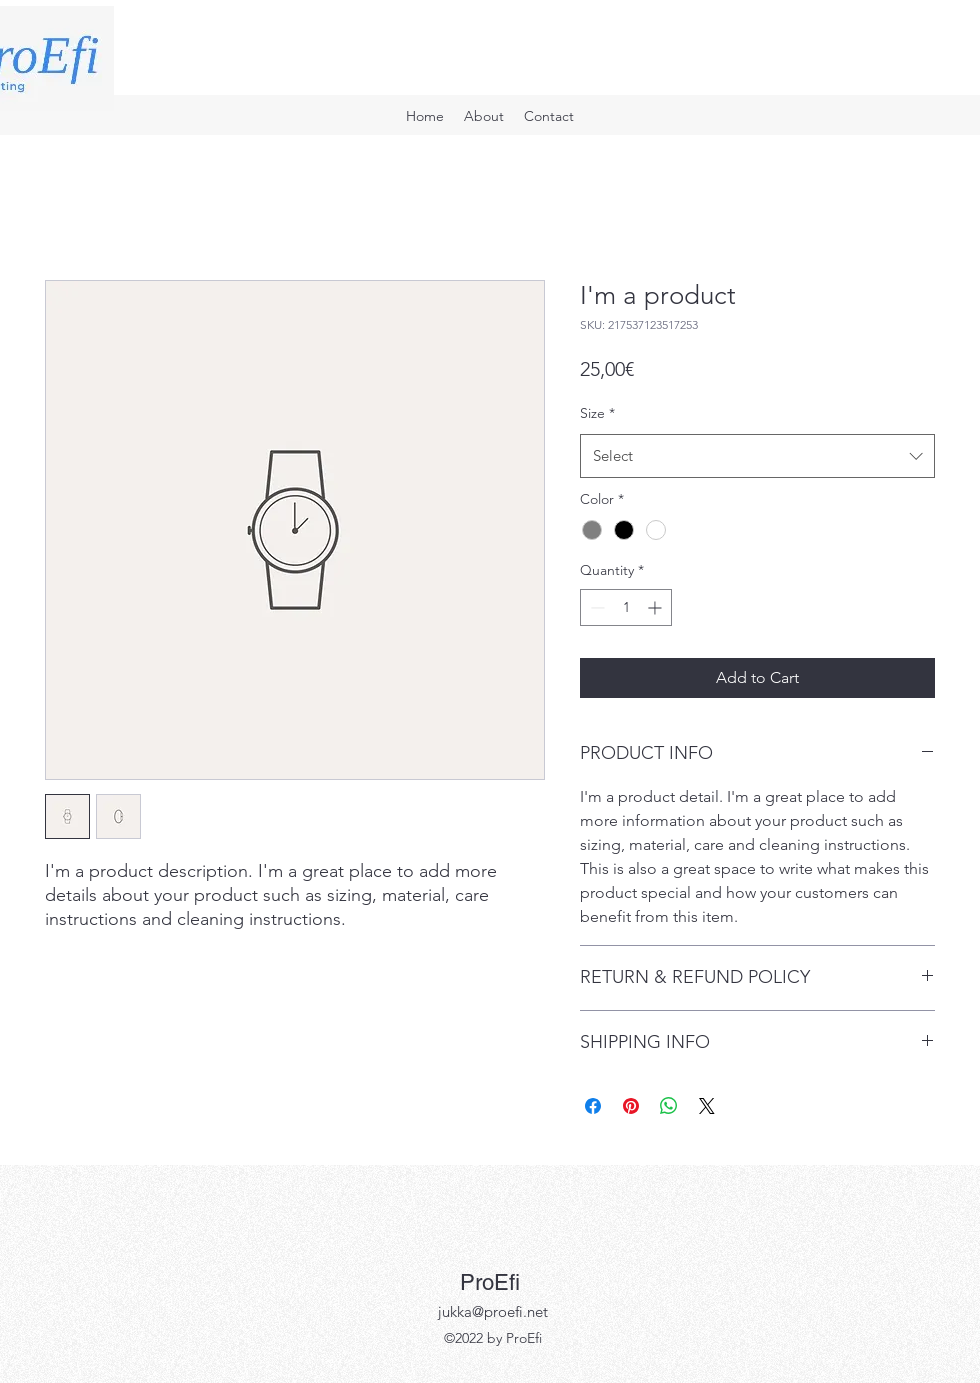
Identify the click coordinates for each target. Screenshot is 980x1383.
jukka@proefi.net (493, 1311)
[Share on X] (707, 1106)
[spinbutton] (626, 607)
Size (597, 413)
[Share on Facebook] (593, 1106)
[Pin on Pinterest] (631, 1106)
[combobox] (757, 456)
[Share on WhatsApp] (669, 1106)
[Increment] (656, 607)
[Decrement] (595, 607)
